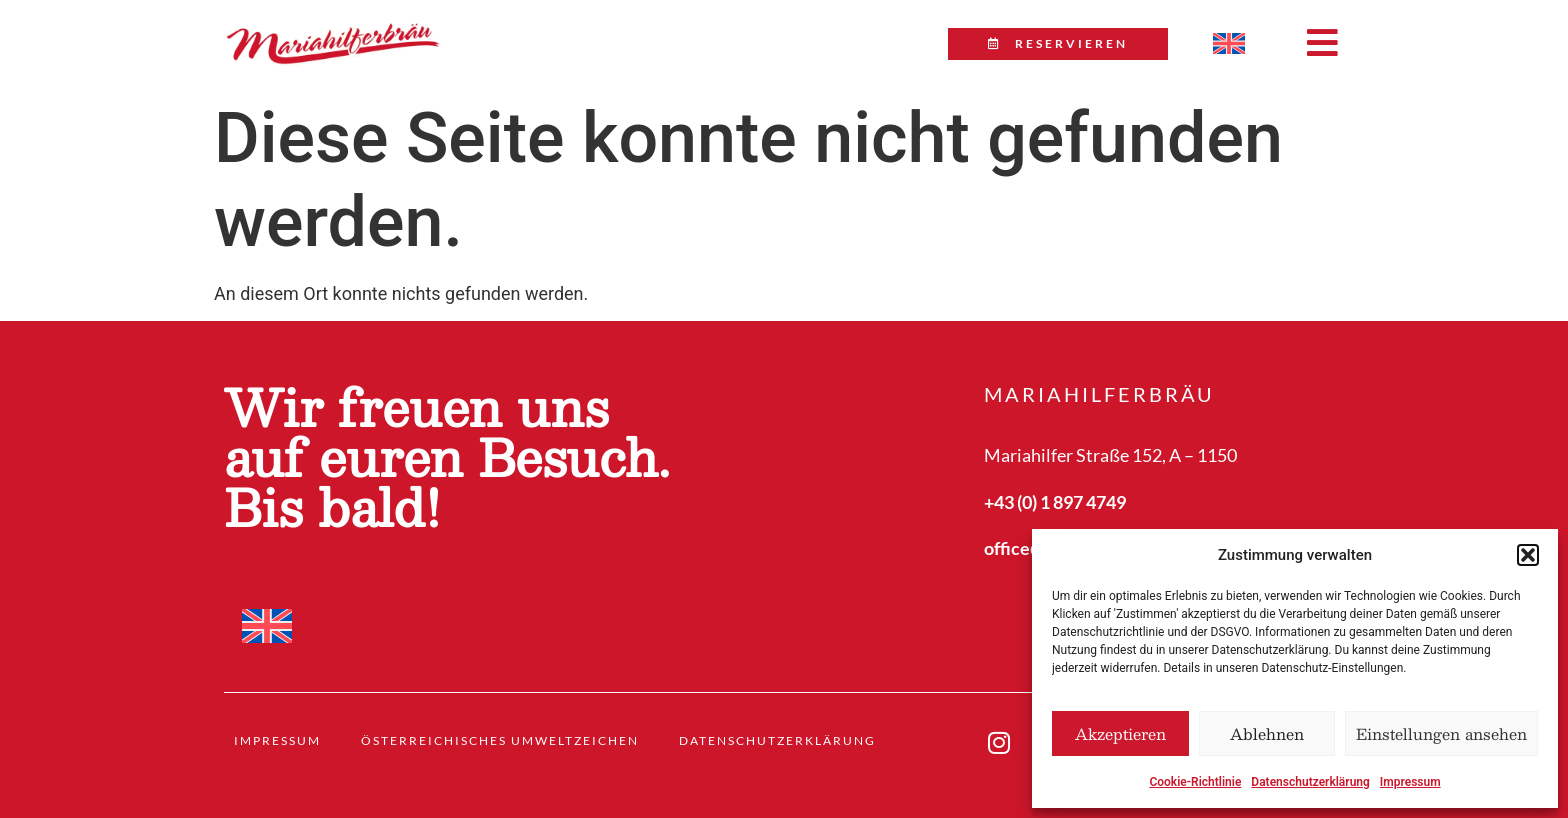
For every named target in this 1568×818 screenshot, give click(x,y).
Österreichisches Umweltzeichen (500, 740)
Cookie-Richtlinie (1195, 782)
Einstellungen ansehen (1441, 733)
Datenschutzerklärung (1310, 782)
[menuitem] (1229, 44)
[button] (1528, 555)
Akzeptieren (1120, 733)
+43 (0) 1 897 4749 (1055, 502)
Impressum (1410, 782)
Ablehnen (1267, 733)
